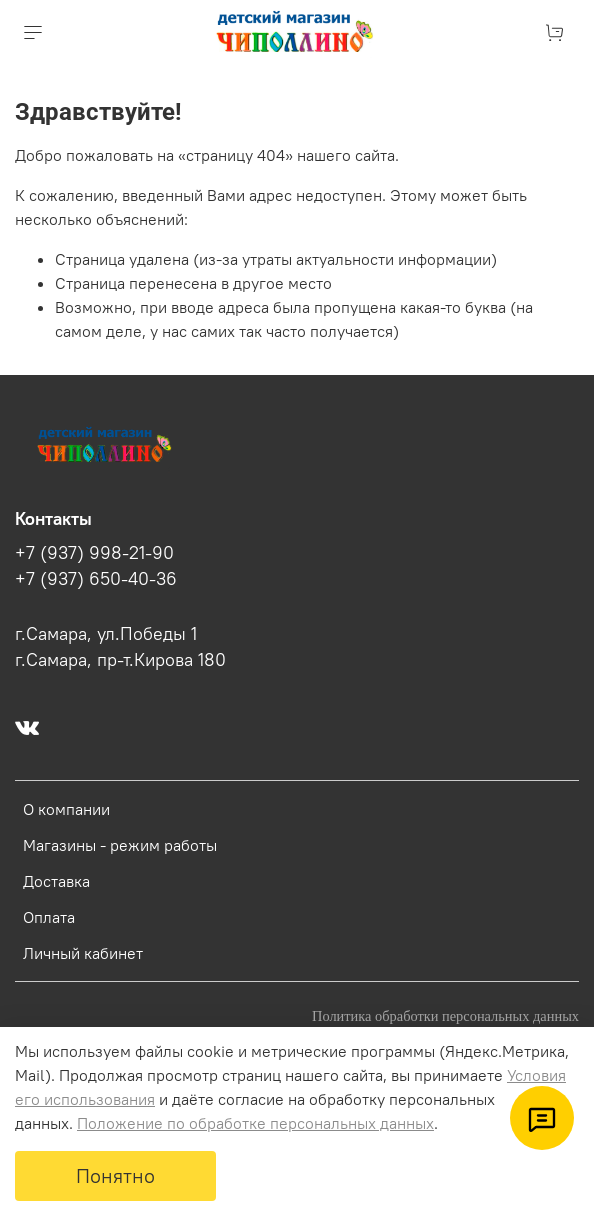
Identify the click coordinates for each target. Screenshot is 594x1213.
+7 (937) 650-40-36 (96, 579)
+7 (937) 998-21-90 (94, 553)
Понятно (115, 1175)
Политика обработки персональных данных (445, 1016)
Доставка (56, 881)
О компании (66, 809)
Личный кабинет (83, 953)
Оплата (49, 917)
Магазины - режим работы (120, 845)
